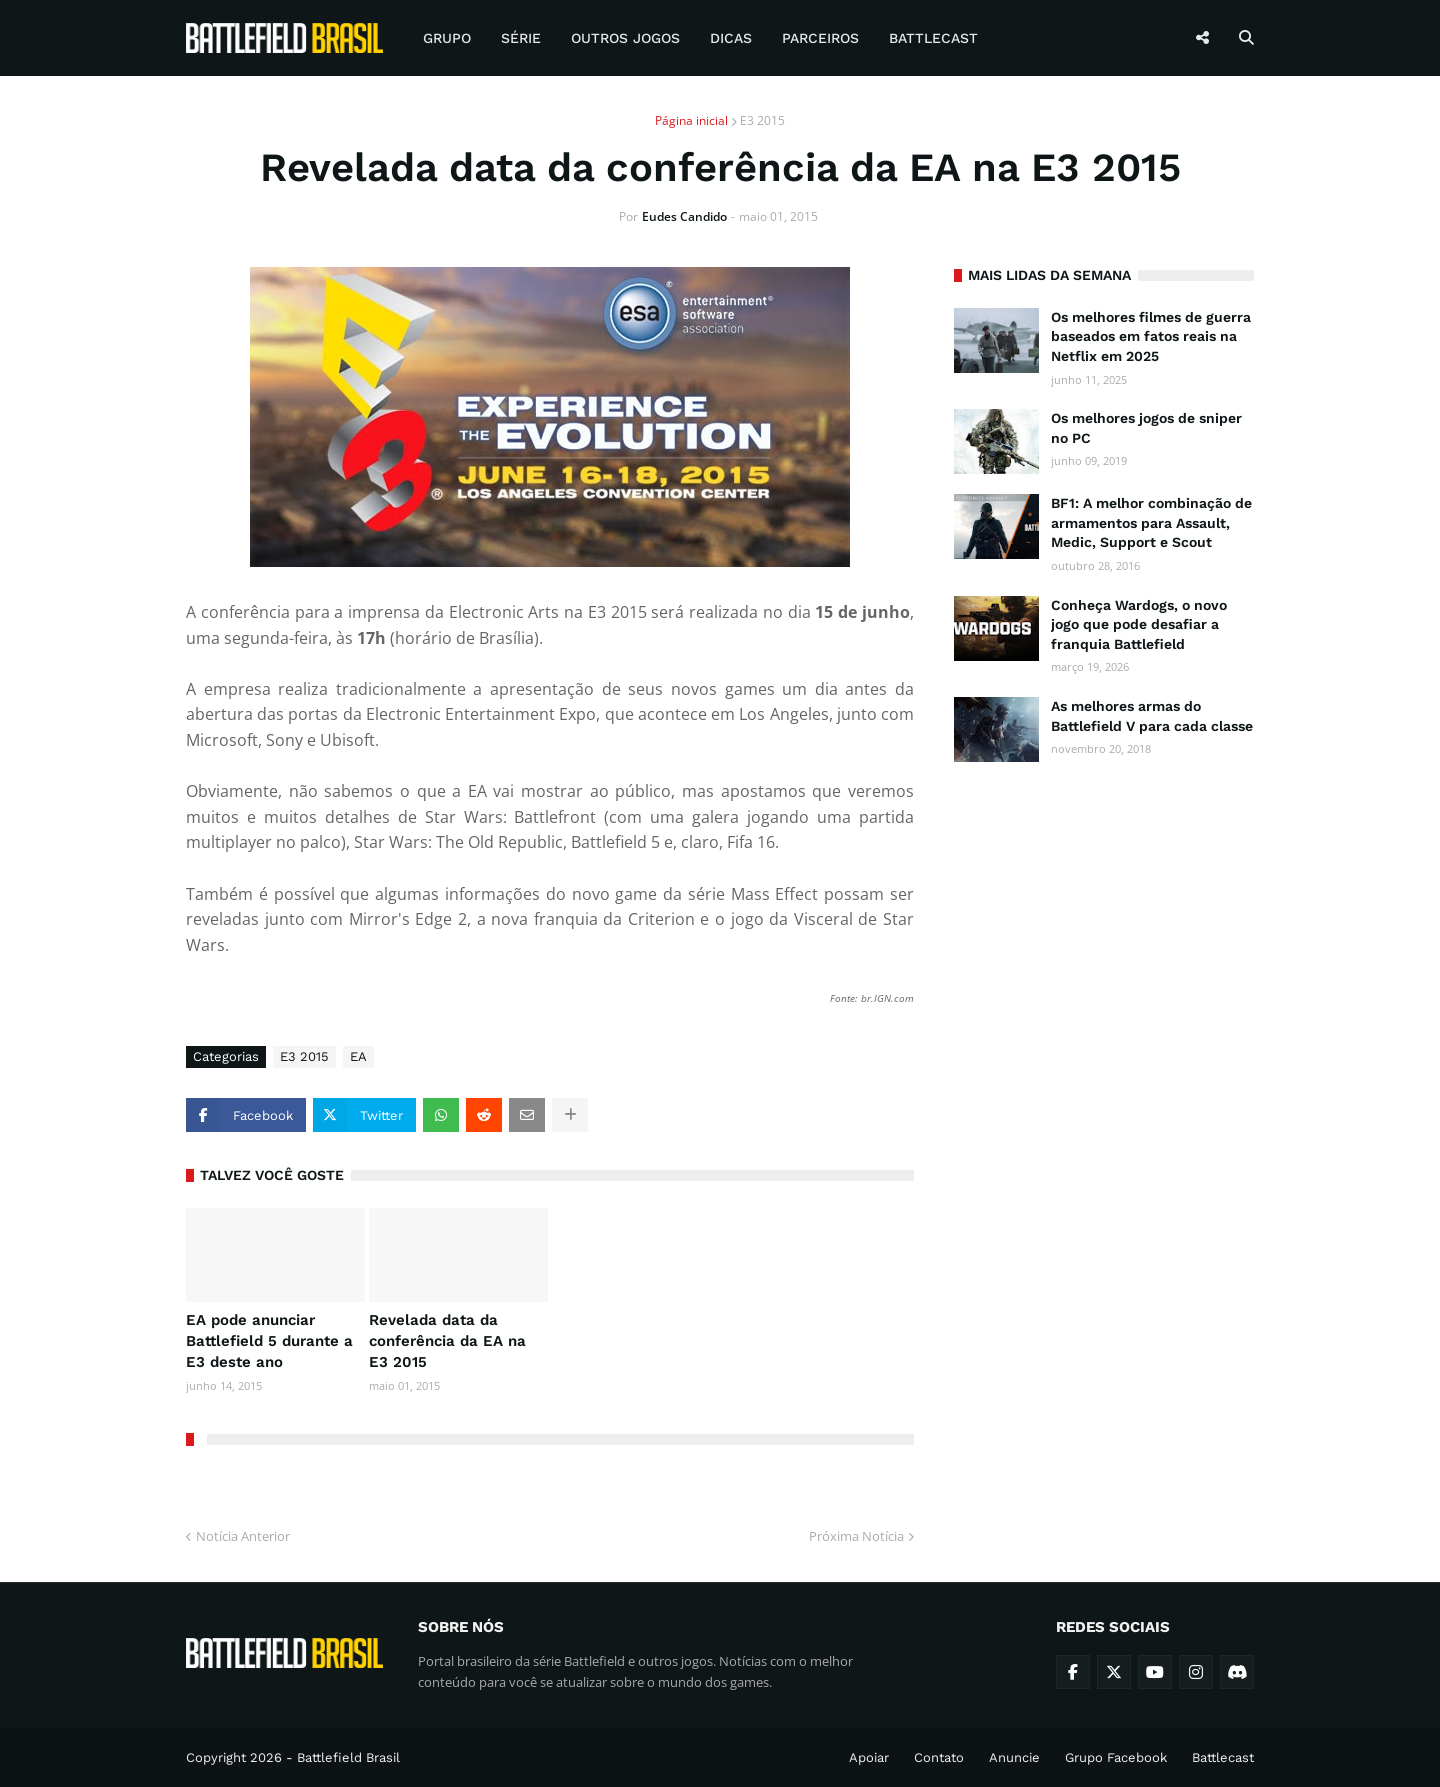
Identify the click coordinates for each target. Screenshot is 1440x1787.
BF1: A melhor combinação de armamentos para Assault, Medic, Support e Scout (1151, 522)
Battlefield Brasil (348, 1757)
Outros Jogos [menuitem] (625, 38)
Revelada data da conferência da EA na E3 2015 (447, 1341)
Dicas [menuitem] (731, 38)
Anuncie (1014, 1757)
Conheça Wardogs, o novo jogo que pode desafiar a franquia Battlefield (1139, 624)
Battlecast (1223, 1757)
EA (358, 1056)
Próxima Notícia (856, 1536)
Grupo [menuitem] (447, 38)
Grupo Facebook (1116, 1757)
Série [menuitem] (521, 38)
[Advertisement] (1104, 1087)
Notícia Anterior (243, 1536)
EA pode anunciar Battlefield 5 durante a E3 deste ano (269, 1341)
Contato (939, 1757)
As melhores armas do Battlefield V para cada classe (1152, 716)
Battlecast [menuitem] (933, 38)
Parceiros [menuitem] (820, 38)
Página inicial (691, 120)
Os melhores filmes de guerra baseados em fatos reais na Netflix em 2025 (1151, 336)
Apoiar (869, 1757)
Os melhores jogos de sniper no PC (1146, 428)
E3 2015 (762, 120)
